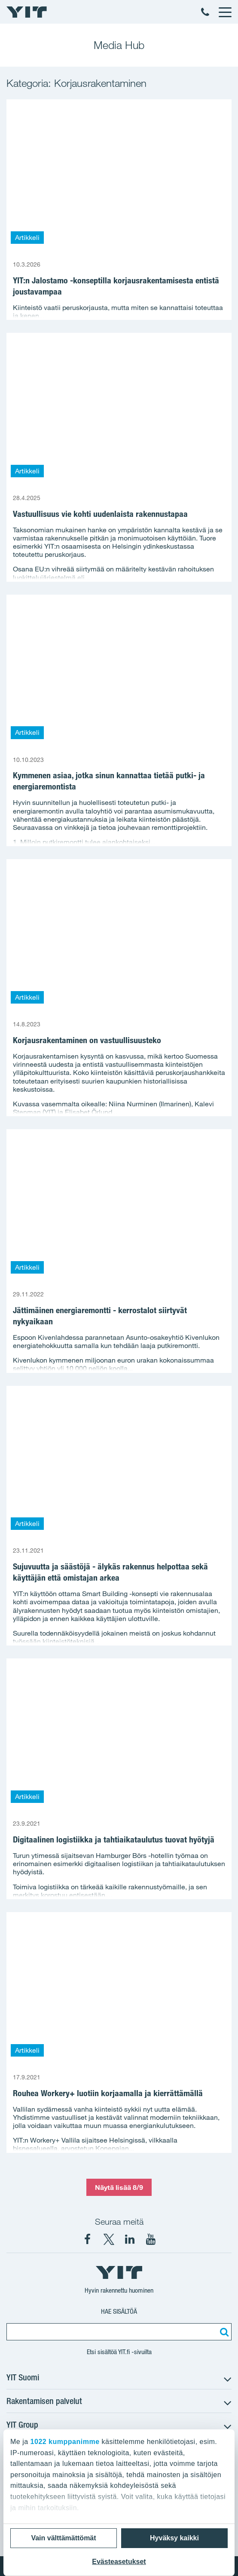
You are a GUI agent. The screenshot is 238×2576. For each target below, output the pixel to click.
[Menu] (225, 12)
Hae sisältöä (119, 2311)
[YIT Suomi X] (109, 2239)
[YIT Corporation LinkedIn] (130, 2239)
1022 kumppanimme (65, 2441)
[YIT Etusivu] (26, 12)
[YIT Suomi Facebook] (88, 2239)
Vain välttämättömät (63, 2538)
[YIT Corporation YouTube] (151, 2239)
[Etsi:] (223, 2332)
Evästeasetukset (119, 2561)
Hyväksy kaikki (174, 2538)
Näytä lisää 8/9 (119, 2187)
